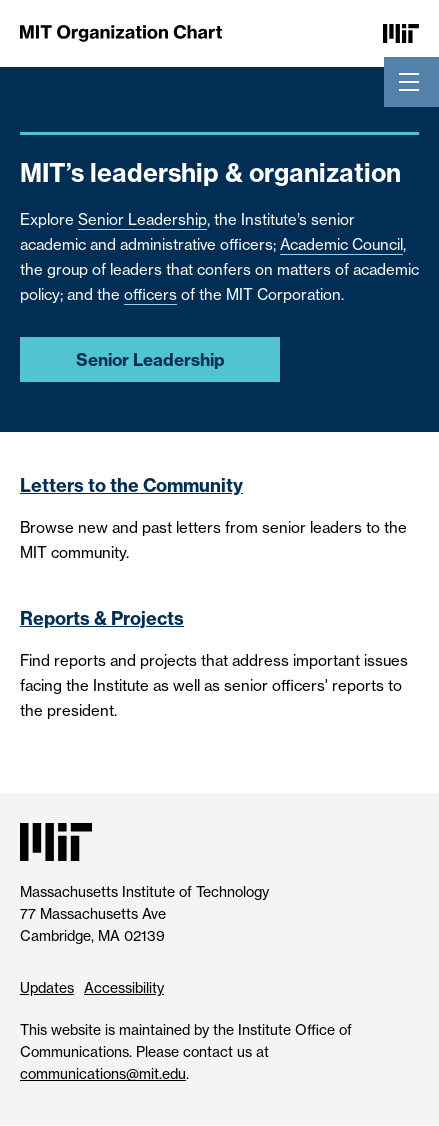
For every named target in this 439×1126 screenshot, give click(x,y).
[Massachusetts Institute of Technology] (401, 32)
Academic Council (341, 244)
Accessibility (124, 987)
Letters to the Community (131, 485)
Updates (47, 987)
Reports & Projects (102, 618)
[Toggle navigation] (409, 82)
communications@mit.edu (103, 1073)
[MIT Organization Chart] (121, 32)
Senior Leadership (142, 219)
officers (150, 294)
